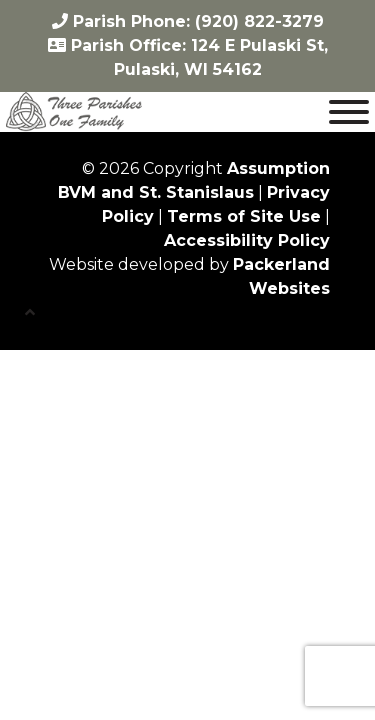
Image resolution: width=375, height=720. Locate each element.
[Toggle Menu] (349, 112)
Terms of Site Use (244, 216)
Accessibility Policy (247, 240)
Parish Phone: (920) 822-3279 (188, 21)
